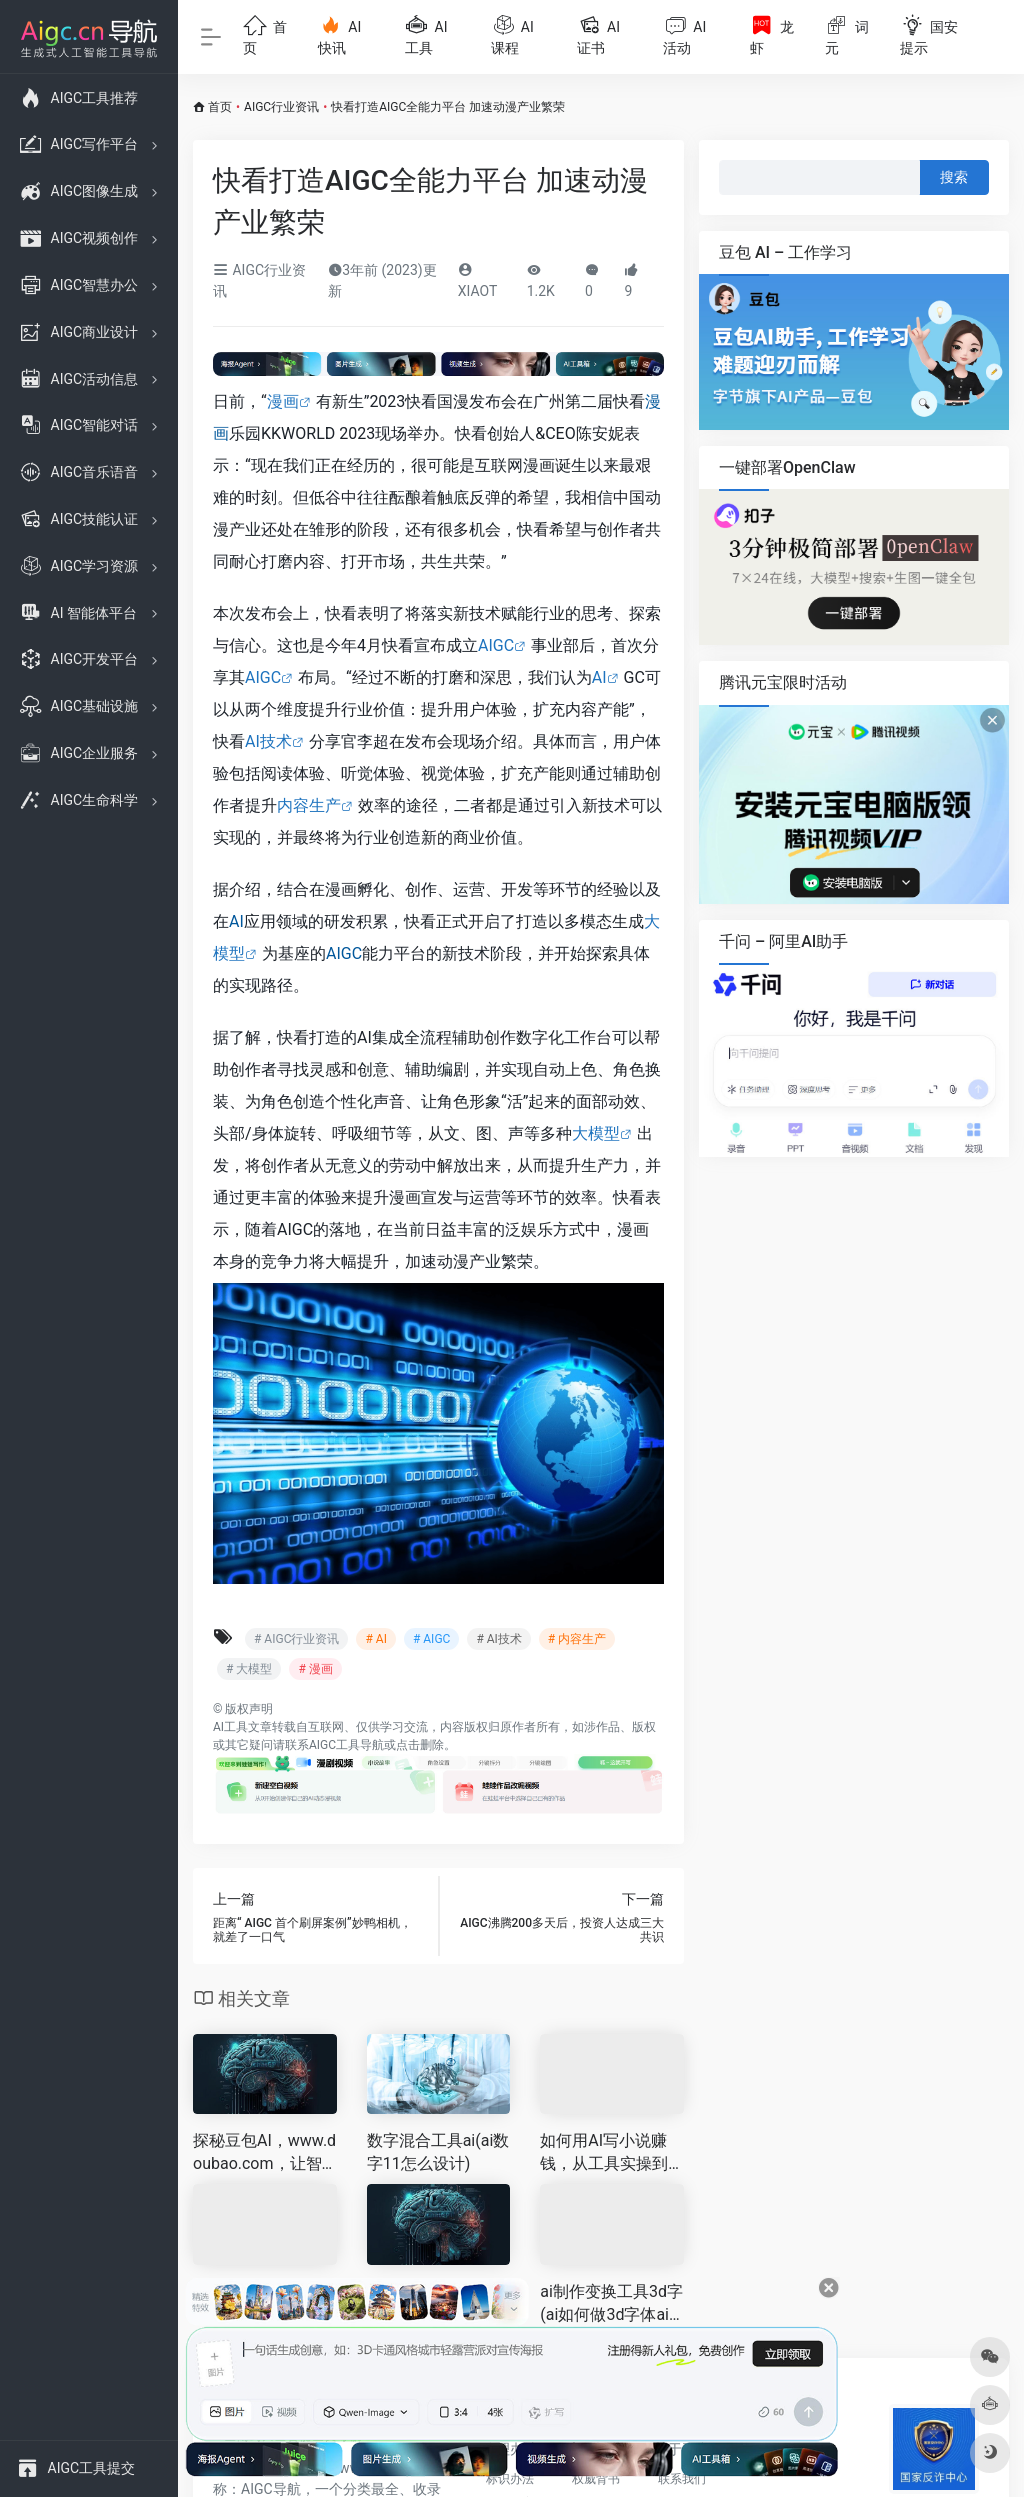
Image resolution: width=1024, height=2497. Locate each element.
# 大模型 (249, 1669)
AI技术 (268, 741)
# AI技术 (498, 1639)
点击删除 (420, 1745)
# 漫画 (315, 1669)
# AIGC (431, 1639)
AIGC (496, 645)
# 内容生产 (577, 1639)
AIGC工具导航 (346, 1745)
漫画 (283, 401)
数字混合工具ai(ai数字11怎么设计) (438, 2152)
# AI (375, 1639)
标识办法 (510, 2479)
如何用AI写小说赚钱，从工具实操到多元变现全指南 (604, 2153)
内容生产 (309, 805)
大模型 (596, 1133)
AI (599, 677)
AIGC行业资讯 (281, 107)
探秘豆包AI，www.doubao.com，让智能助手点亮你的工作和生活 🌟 (264, 2153)
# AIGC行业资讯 (296, 1639)
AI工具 (230, 1727)
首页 (220, 107)
